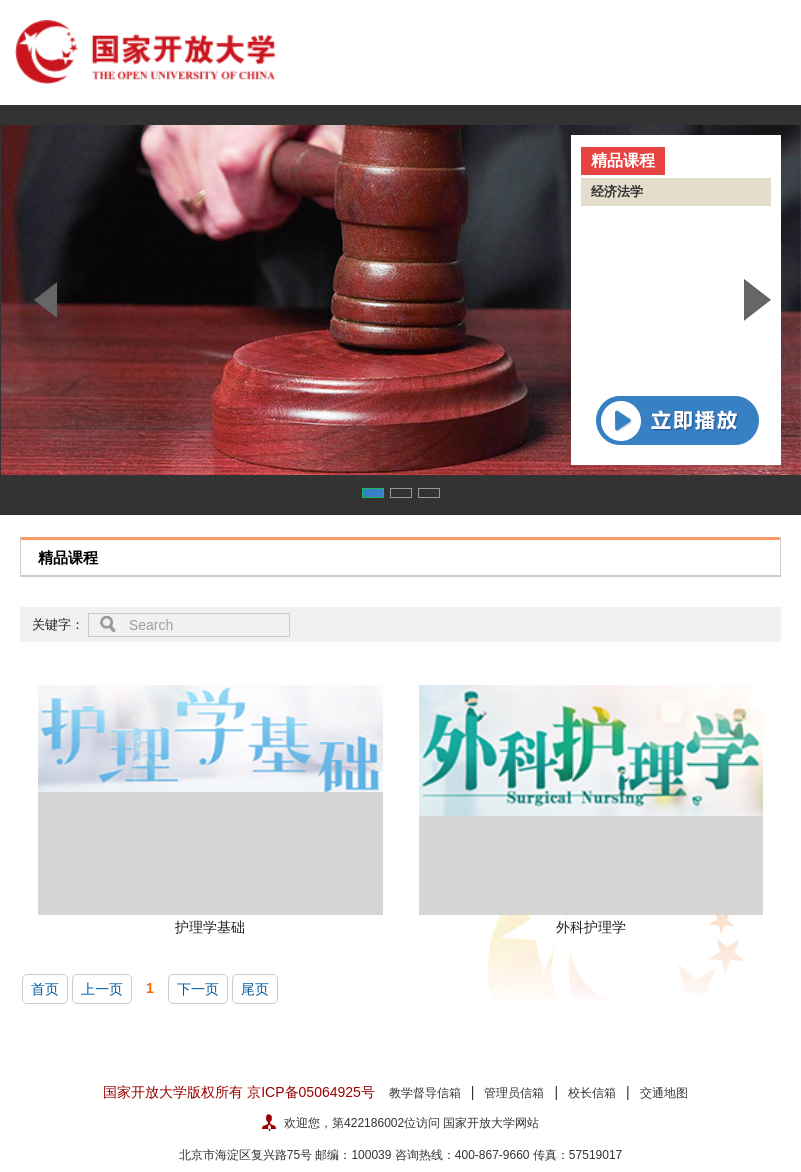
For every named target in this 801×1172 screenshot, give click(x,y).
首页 (45, 989)
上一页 (102, 989)
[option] (400, 300)
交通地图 (664, 1093)
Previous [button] (43, 300)
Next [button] (757, 300)
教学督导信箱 (425, 1093)
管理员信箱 (514, 1093)
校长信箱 (592, 1093)
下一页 (198, 989)
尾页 (255, 989)
